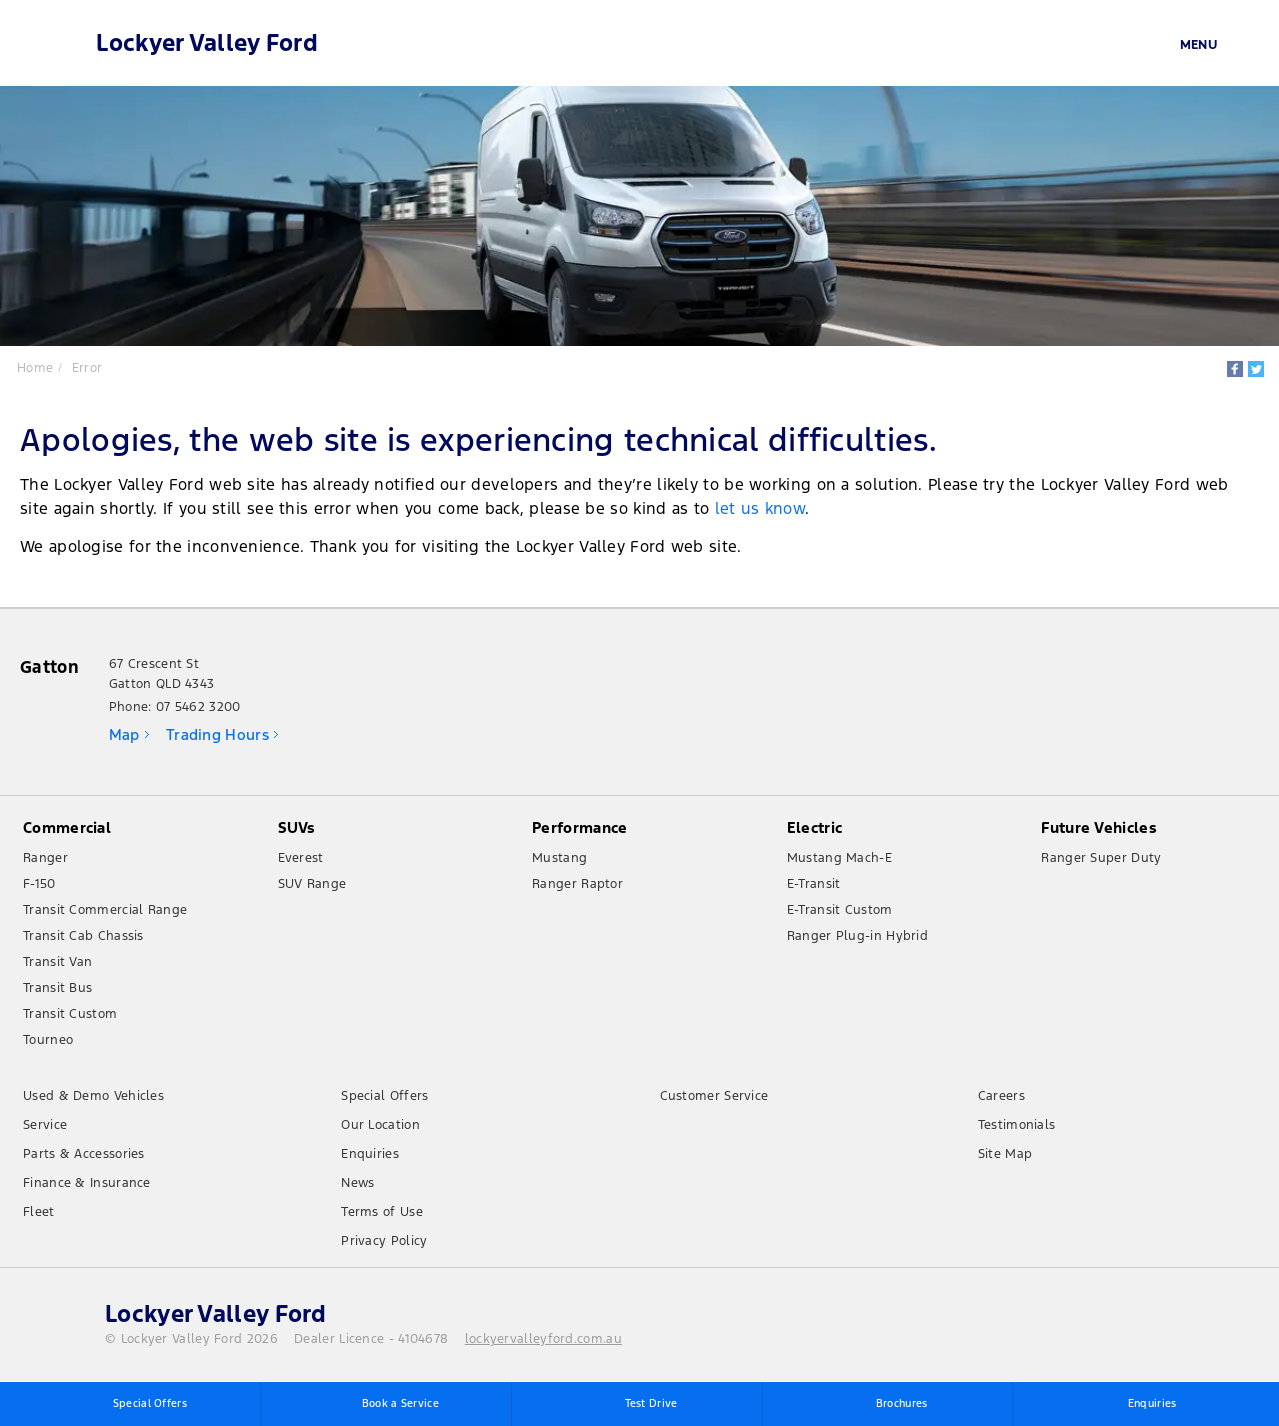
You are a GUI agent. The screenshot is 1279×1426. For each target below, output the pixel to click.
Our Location (380, 1127)
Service (45, 1127)
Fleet (39, 1214)
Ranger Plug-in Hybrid (857, 938)
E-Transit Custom (840, 912)
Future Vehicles (1099, 829)
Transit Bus (57, 990)
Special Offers (384, 1098)
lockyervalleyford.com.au (543, 1341)
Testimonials (1017, 1127)
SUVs (297, 829)
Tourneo (48, 1042)
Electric (814, 829)
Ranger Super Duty (1101, 860)
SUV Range (312, 886)
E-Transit (814, 886)
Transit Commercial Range (105, 912)
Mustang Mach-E (839, 860)
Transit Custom (70, 1016)
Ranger (45, 860)
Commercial (67, 829)
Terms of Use (382, 1214)
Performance (579, 829)
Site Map (1005, 1156)
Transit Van (57, 964)
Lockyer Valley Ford (209, 43)
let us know (760, 508)
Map (124, 736)
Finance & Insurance (87, 1185)
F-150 (39, 886)
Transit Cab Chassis (83, 938)
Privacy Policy (384, 1243)
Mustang (559, 860)
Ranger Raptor (577, 886)
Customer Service (714, 1098)
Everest (301, 860)
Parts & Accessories (84, 1156)
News (357, 1185)
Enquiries (370, 1156)
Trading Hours (216, 736)
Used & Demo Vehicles (93, 1098)
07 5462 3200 (198, 709)
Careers (1001, 1098)
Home (36, 367)
